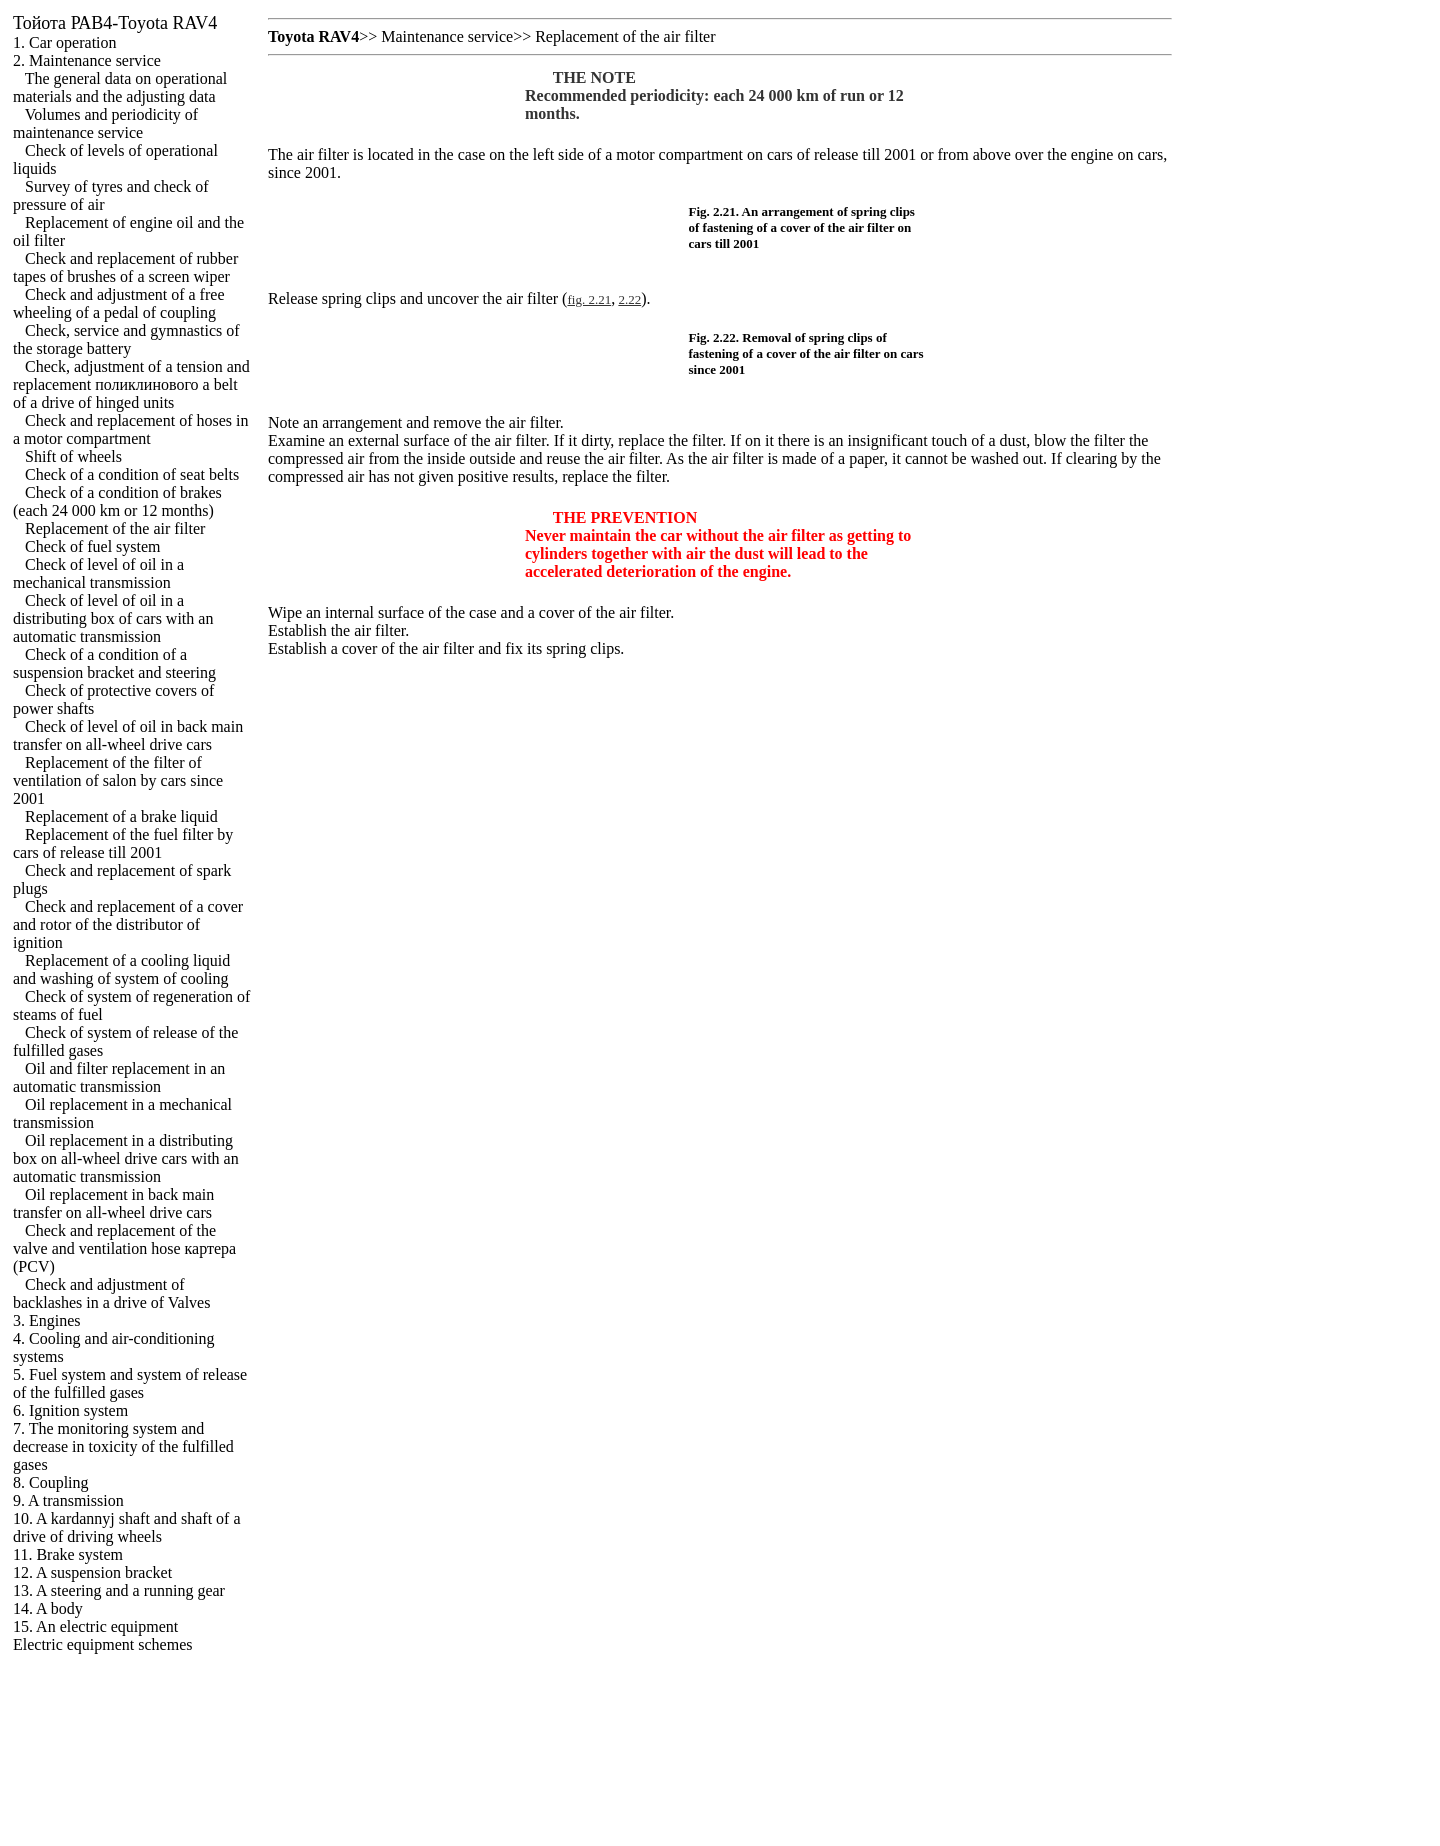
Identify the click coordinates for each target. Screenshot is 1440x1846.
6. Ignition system (70, 1410)
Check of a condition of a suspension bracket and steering (114, 663)
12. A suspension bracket (92, 1572)
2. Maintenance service (87, 60)
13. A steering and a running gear (119, 1590)
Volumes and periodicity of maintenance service (105, 123)
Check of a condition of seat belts (132, 474)
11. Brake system (68, 1554)
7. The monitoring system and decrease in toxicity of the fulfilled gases (123, 1446)
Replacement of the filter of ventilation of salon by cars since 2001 (118, 780)
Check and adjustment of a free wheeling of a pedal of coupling (118, 303)
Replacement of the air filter (115, 528)
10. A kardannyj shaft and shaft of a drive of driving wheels (127, 1527)
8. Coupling (51, 1482)
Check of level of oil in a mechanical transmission (98, 573)
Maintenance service (447, 36)
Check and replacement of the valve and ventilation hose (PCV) (124, 1248)
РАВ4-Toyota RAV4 (115, 23)
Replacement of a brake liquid (121, 816)
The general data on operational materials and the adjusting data (120, 87)
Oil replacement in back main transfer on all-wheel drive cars (113, 1203)
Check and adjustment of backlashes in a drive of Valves (111, 1293)
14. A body (48, 1608)
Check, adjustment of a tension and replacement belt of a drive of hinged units (131, 384)
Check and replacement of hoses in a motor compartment (130, 429)
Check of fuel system (93, 546)
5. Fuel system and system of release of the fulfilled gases (130, 1383)
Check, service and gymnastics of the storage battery (126, 339)
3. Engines (47, 1320)
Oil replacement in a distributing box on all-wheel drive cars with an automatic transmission (126, 1158)
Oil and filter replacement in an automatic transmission (119, 1077)
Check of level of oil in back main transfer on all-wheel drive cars (128, 735)
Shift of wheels (73, 456)
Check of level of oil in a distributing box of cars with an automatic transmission (113, 618)
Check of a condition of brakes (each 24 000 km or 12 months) (117, 501)
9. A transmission (68, 1500)
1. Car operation (65, 42)
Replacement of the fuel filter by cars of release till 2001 (123, 843)
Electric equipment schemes (102, 1644)
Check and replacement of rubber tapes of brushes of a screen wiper (125, 267)
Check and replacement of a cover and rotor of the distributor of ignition (128, 924)
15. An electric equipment (95, 1626)
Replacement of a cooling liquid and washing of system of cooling (121, 969)
